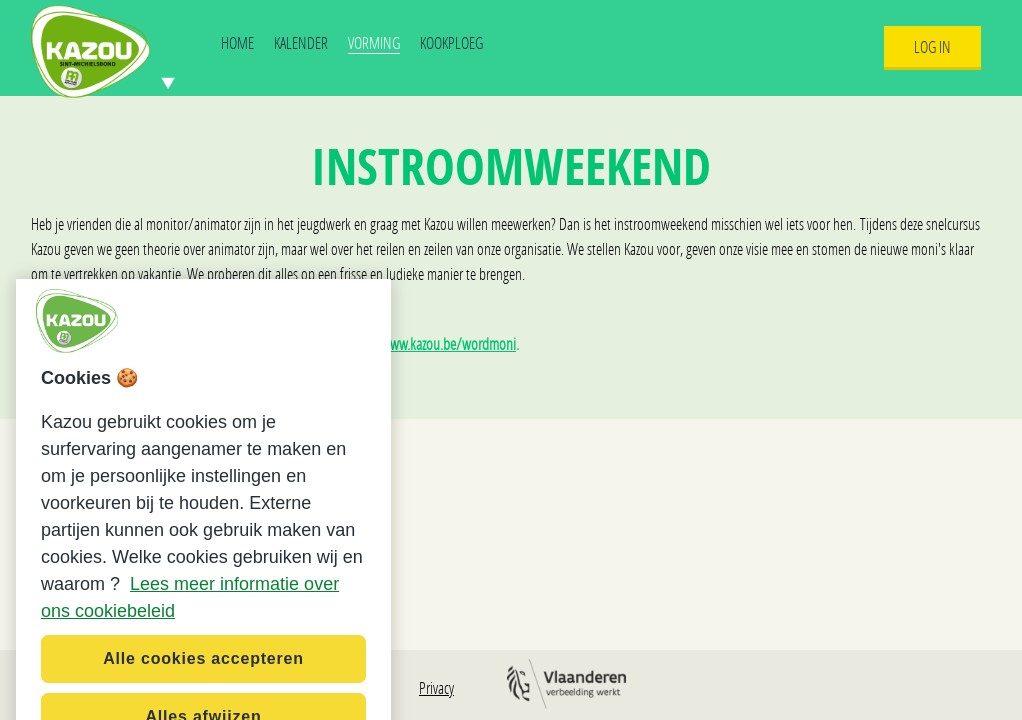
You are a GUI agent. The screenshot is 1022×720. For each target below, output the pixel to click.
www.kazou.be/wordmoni (448, 343)
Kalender (301, 42)
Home (237, 42)
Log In (932, 46)
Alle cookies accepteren (203, 672)
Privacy (436, 687)
